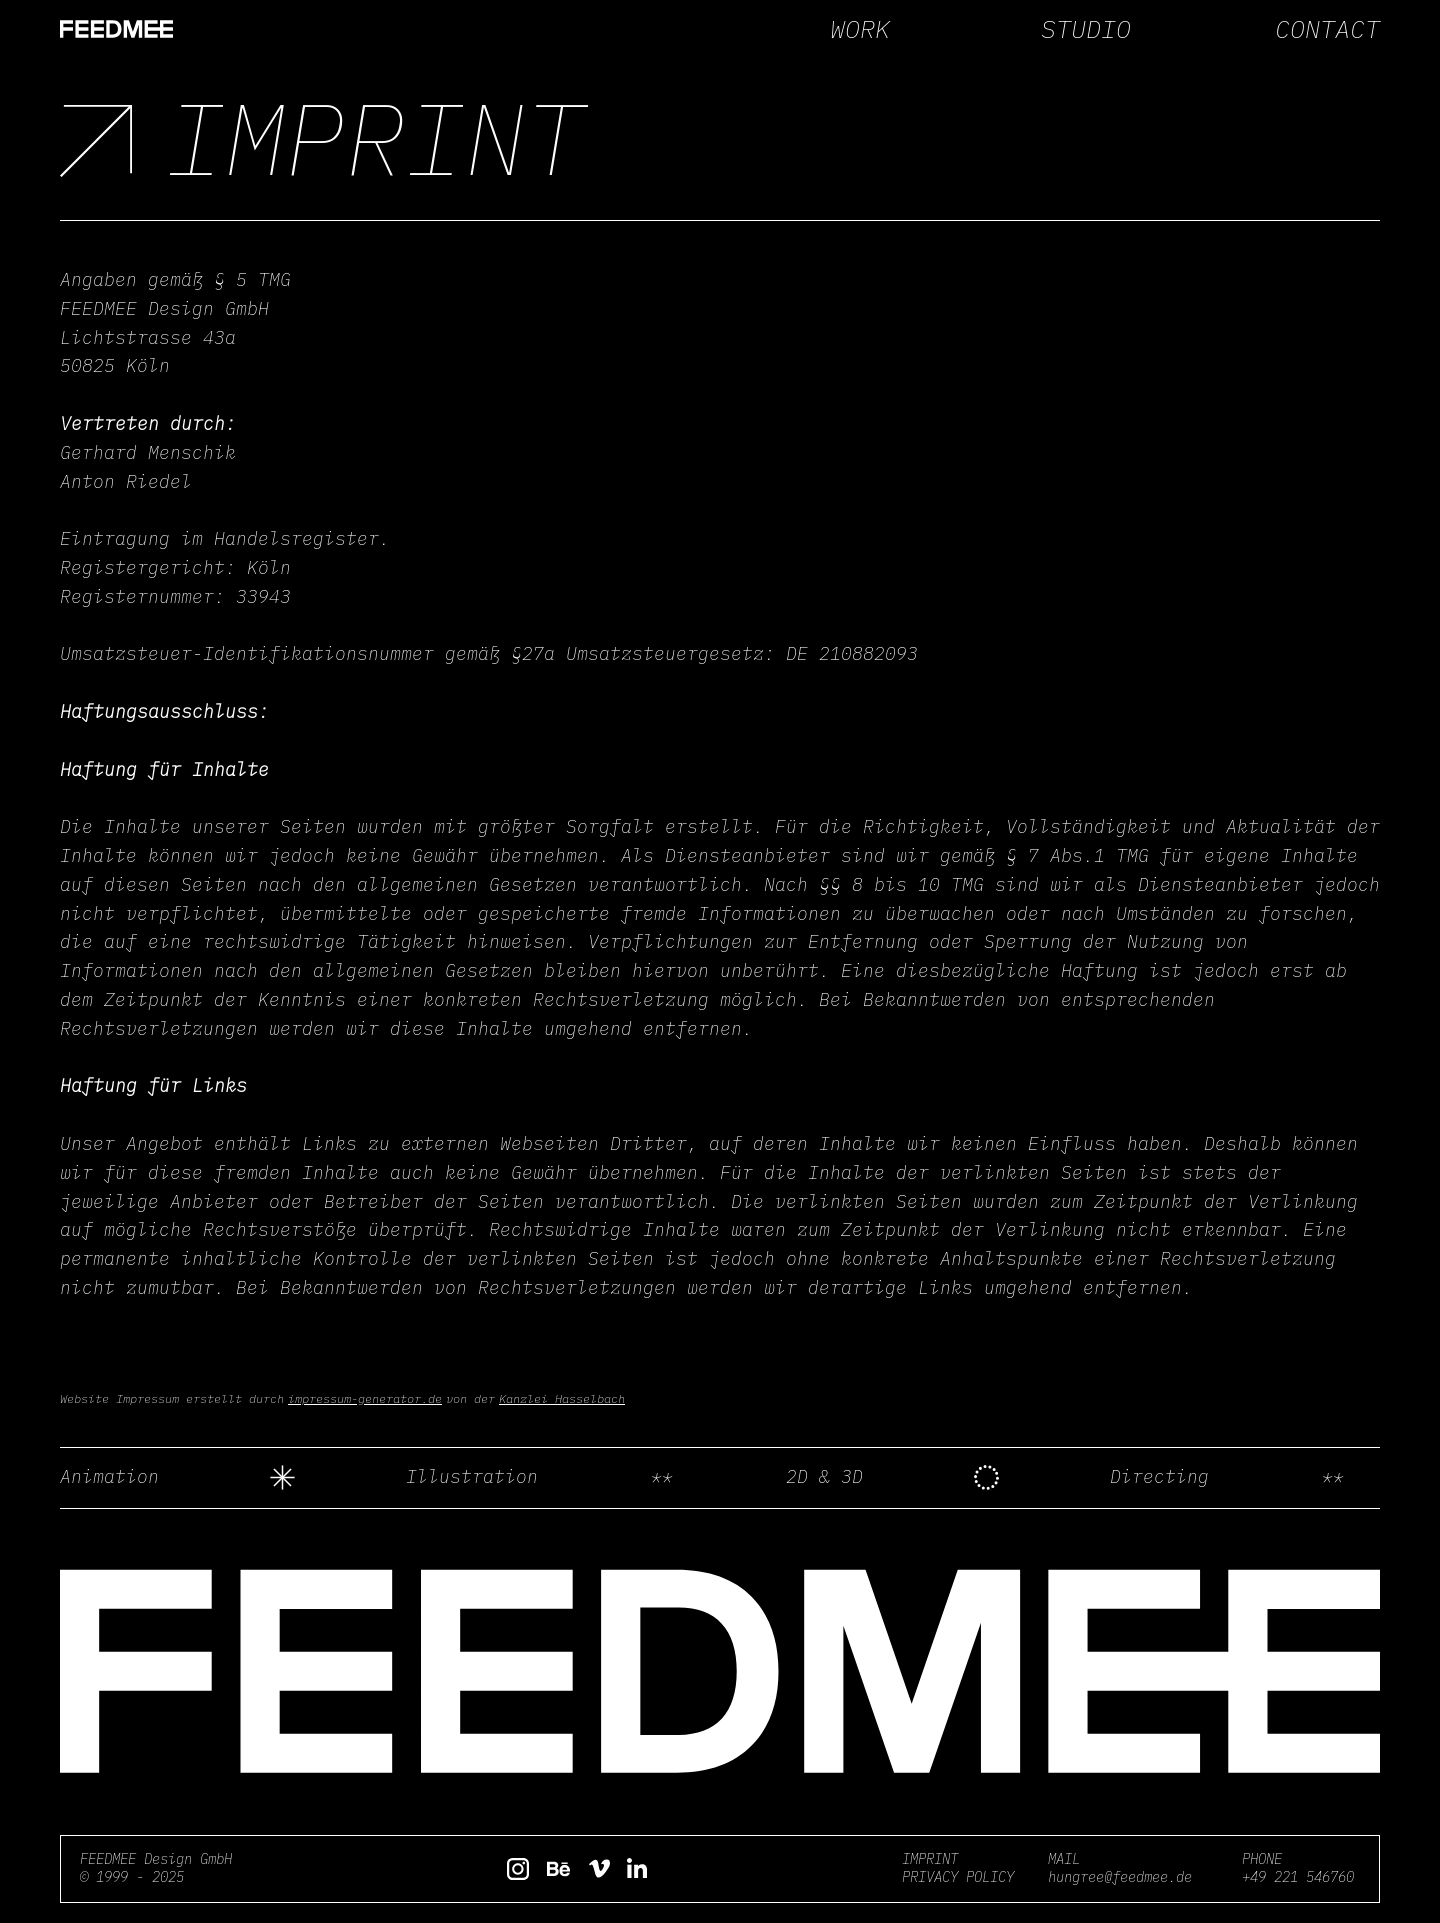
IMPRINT (930, 1859)
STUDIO (1086, 28)
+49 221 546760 (1298, 1877)
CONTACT (1327, 28)
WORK (860, 28)
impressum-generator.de (365, 1398)
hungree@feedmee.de (1120, 1877)
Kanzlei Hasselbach (562, 1398)
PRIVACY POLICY (958, 1877)
